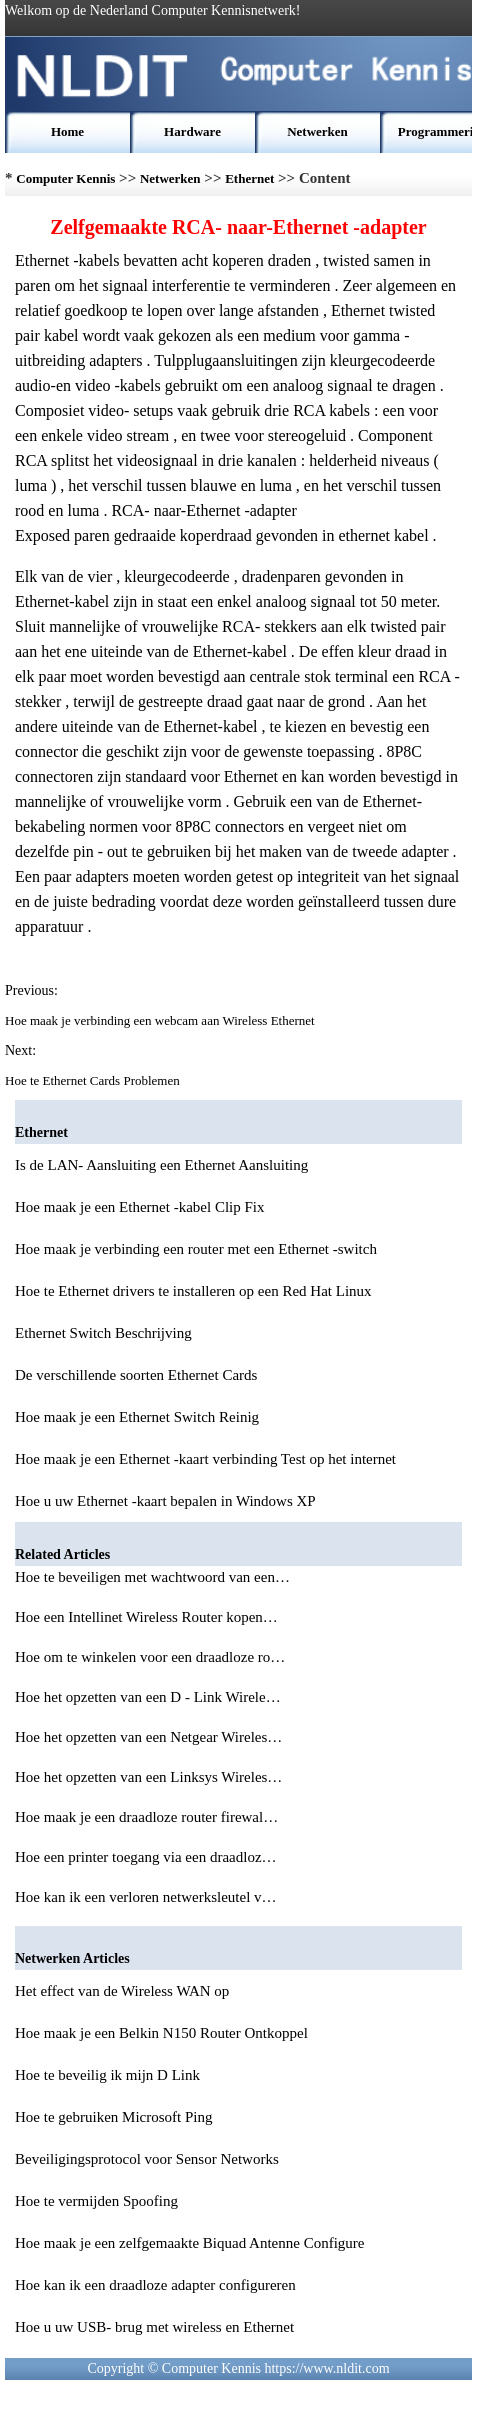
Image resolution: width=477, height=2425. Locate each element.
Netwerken (317, 131)
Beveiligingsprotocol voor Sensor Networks (147, 2159)
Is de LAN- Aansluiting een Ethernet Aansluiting (161, 1165)
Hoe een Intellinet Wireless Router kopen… (146, 1617)
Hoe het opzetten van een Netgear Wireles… (148, 1737)
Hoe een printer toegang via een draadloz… (146, 1857)
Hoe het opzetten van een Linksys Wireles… (148, 1777)
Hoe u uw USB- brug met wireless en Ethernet (154, 2327)
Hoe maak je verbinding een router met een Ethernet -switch (196, 1249)
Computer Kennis (65, 178)
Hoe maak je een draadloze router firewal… (146, 1817)
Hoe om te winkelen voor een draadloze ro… (150, 1657)
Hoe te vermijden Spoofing (96, 2201)
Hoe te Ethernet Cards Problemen (94, 1080)
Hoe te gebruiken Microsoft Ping (113, 2117)
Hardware (192, 131)
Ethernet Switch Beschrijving (103, 1333)
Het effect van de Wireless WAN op (122, 1991)
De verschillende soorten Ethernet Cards (136, 1375)
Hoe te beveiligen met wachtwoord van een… (152, 1577)
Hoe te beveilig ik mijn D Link (107, 2075)
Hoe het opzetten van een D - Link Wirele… (148, 1697)
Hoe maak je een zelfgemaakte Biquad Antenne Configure (189, 2243)
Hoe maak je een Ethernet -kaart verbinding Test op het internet (205, 1459)
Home (67, 131)
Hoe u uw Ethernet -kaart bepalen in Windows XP (165, 1501)
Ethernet (249, 178)
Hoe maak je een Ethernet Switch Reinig (137, 1417)
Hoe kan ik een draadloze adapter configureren (155, 2285)
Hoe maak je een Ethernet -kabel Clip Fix (140, 1207)
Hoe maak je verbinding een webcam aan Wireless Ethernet (161, 1020)
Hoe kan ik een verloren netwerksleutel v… (146, 1897)
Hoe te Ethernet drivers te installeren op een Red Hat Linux (193, 1291)
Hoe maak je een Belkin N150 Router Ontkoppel (161, 2033)
